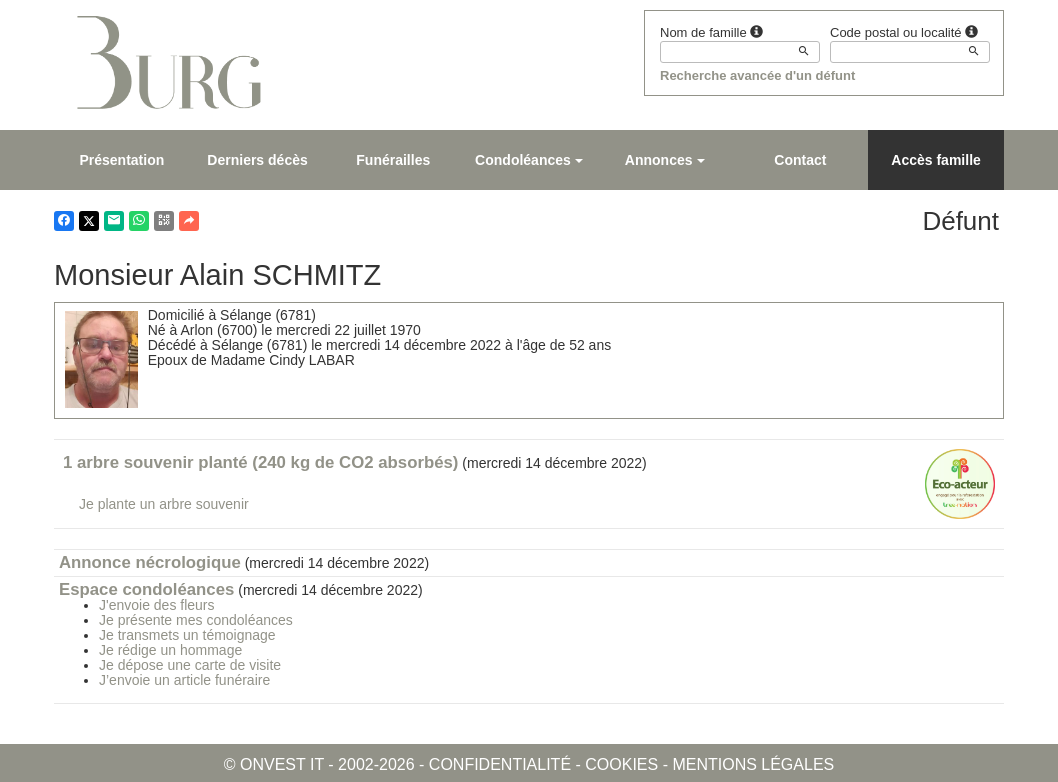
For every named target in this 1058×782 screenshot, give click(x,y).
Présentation (121, 160)
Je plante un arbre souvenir (164, 504)
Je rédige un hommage (170, 650)
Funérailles (393, 160)
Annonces (665, 160)
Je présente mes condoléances (196, 620)
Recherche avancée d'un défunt (757, 75)
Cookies (621, 764)
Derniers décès (257, 160)
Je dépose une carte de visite (190, 665)
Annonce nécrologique (150, 562)
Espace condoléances (146, 589)
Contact (800, 160)
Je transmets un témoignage (187, 635)
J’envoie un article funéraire (184, 680)
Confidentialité (500, 764)
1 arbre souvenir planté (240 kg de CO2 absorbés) (260, 462)
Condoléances (529, 160)
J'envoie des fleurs (157, 605)
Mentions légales (753, 764)
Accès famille (936, 160)
